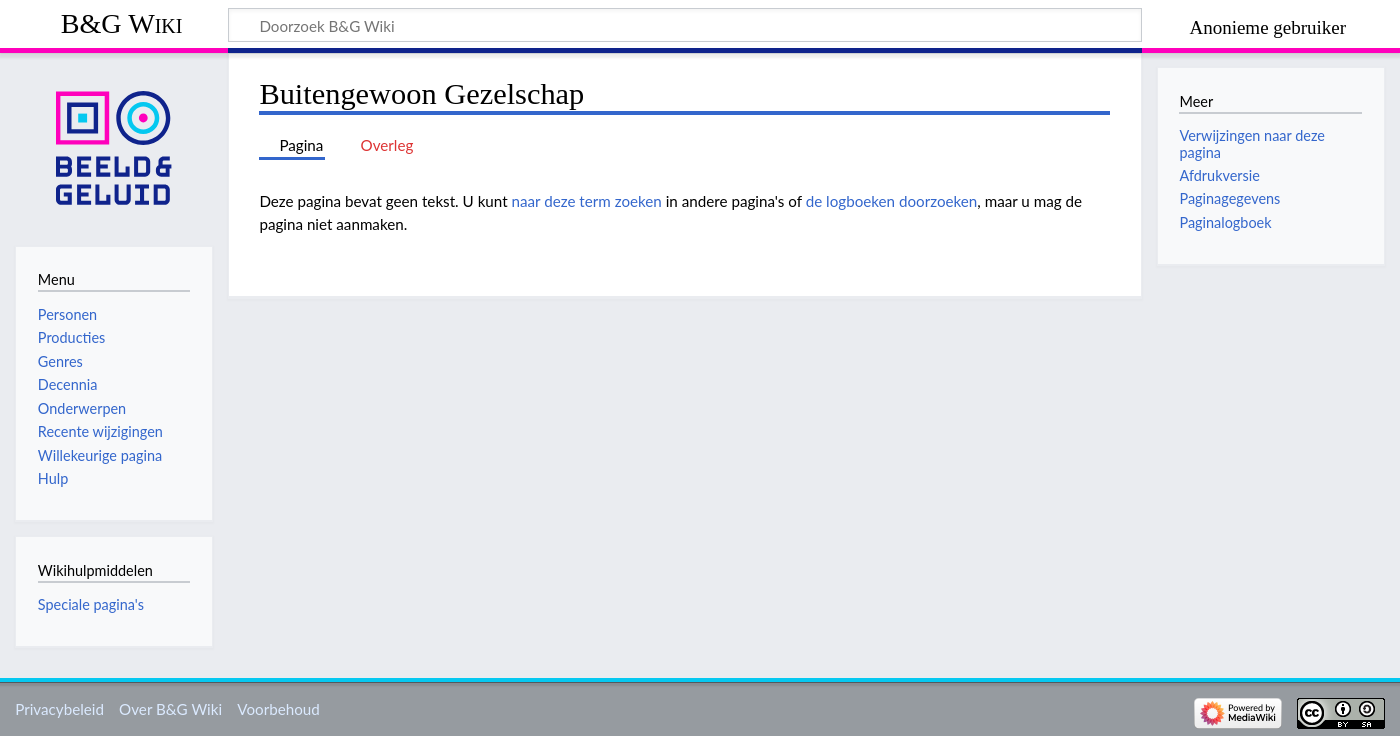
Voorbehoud (278, 709)
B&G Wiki (122, 23)
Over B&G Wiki (170, 709)
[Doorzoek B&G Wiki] (685, 25)
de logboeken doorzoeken (892, 201)
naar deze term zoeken (587, 201)
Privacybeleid (59, 709)
